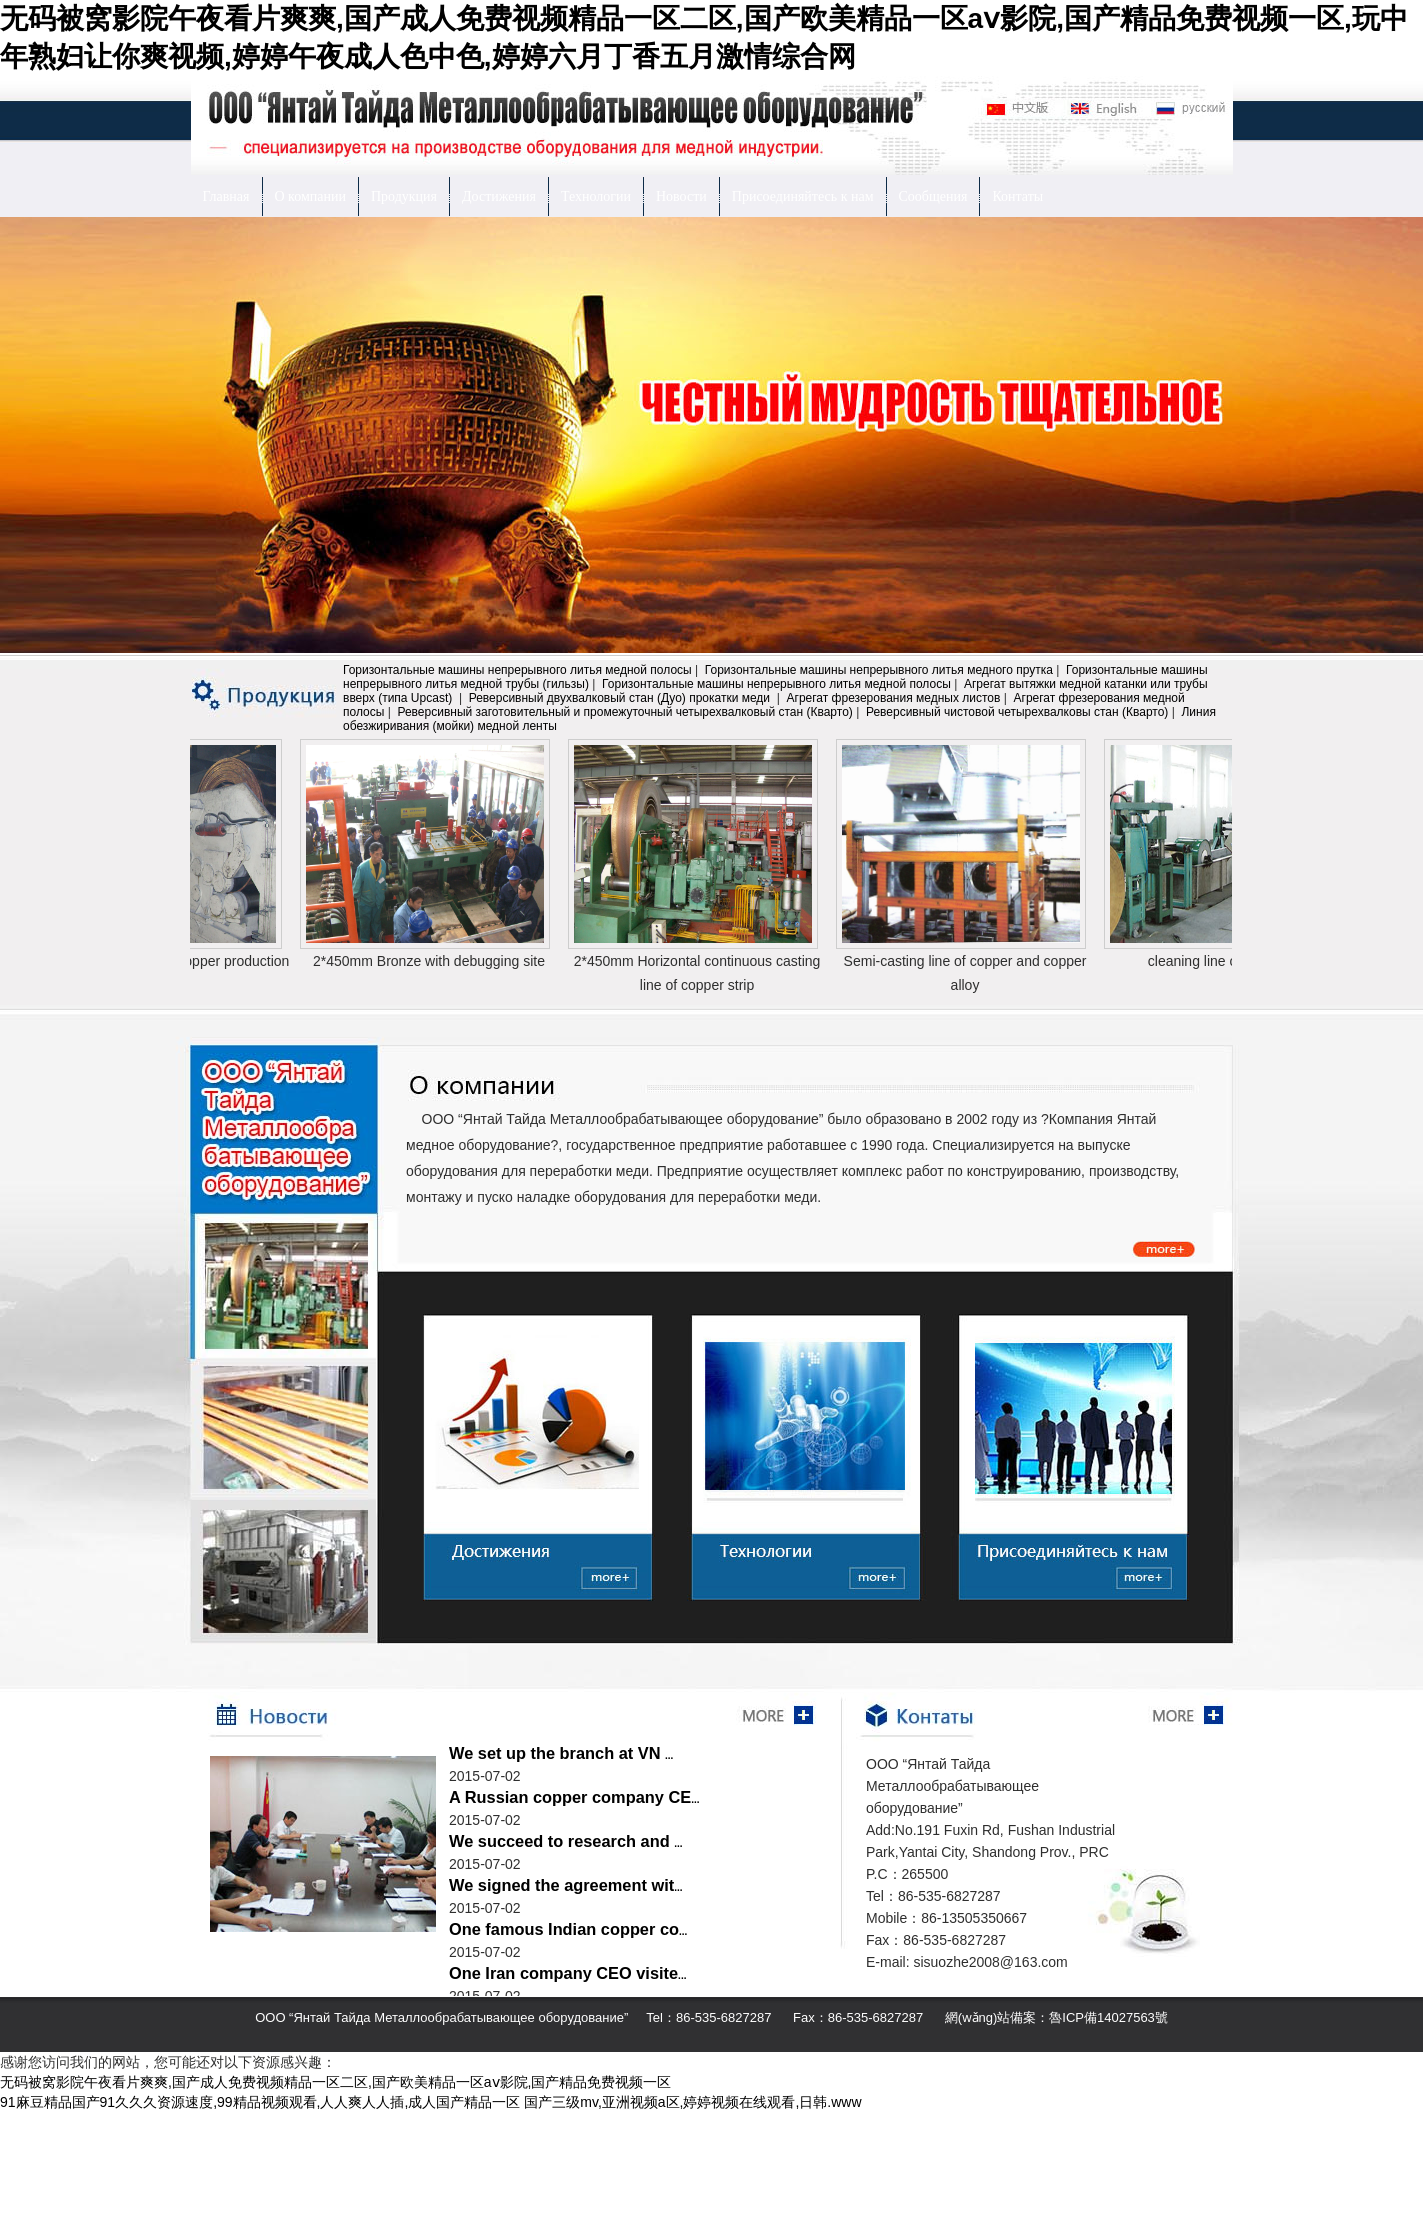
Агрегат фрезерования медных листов (894, 698)
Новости (681, 196)
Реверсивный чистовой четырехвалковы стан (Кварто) (1017, 712)
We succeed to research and (566, 1841)
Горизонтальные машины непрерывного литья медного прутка (879, 670)
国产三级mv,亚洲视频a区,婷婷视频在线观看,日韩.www (692, 2102)
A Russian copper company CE (574, 1797)
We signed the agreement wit (566, 1885)
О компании (310, 196)
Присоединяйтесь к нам (803, 196)
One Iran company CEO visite (567, 1973)
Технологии (596, 196)
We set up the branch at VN (561, 1753)
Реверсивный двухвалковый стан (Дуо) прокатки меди (621, 698)
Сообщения (933, 196)
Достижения (499, 196)
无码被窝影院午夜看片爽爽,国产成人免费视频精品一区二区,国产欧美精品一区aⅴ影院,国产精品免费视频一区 (335, 2082)
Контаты (1017, 196)
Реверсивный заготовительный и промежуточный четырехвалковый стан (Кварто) (624, 712)
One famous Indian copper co (568, 1929)
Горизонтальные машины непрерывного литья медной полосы (517, 670)
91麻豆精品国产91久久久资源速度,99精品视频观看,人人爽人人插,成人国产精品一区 (260, 2102)
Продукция (404, 196)
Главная (226, 196)
